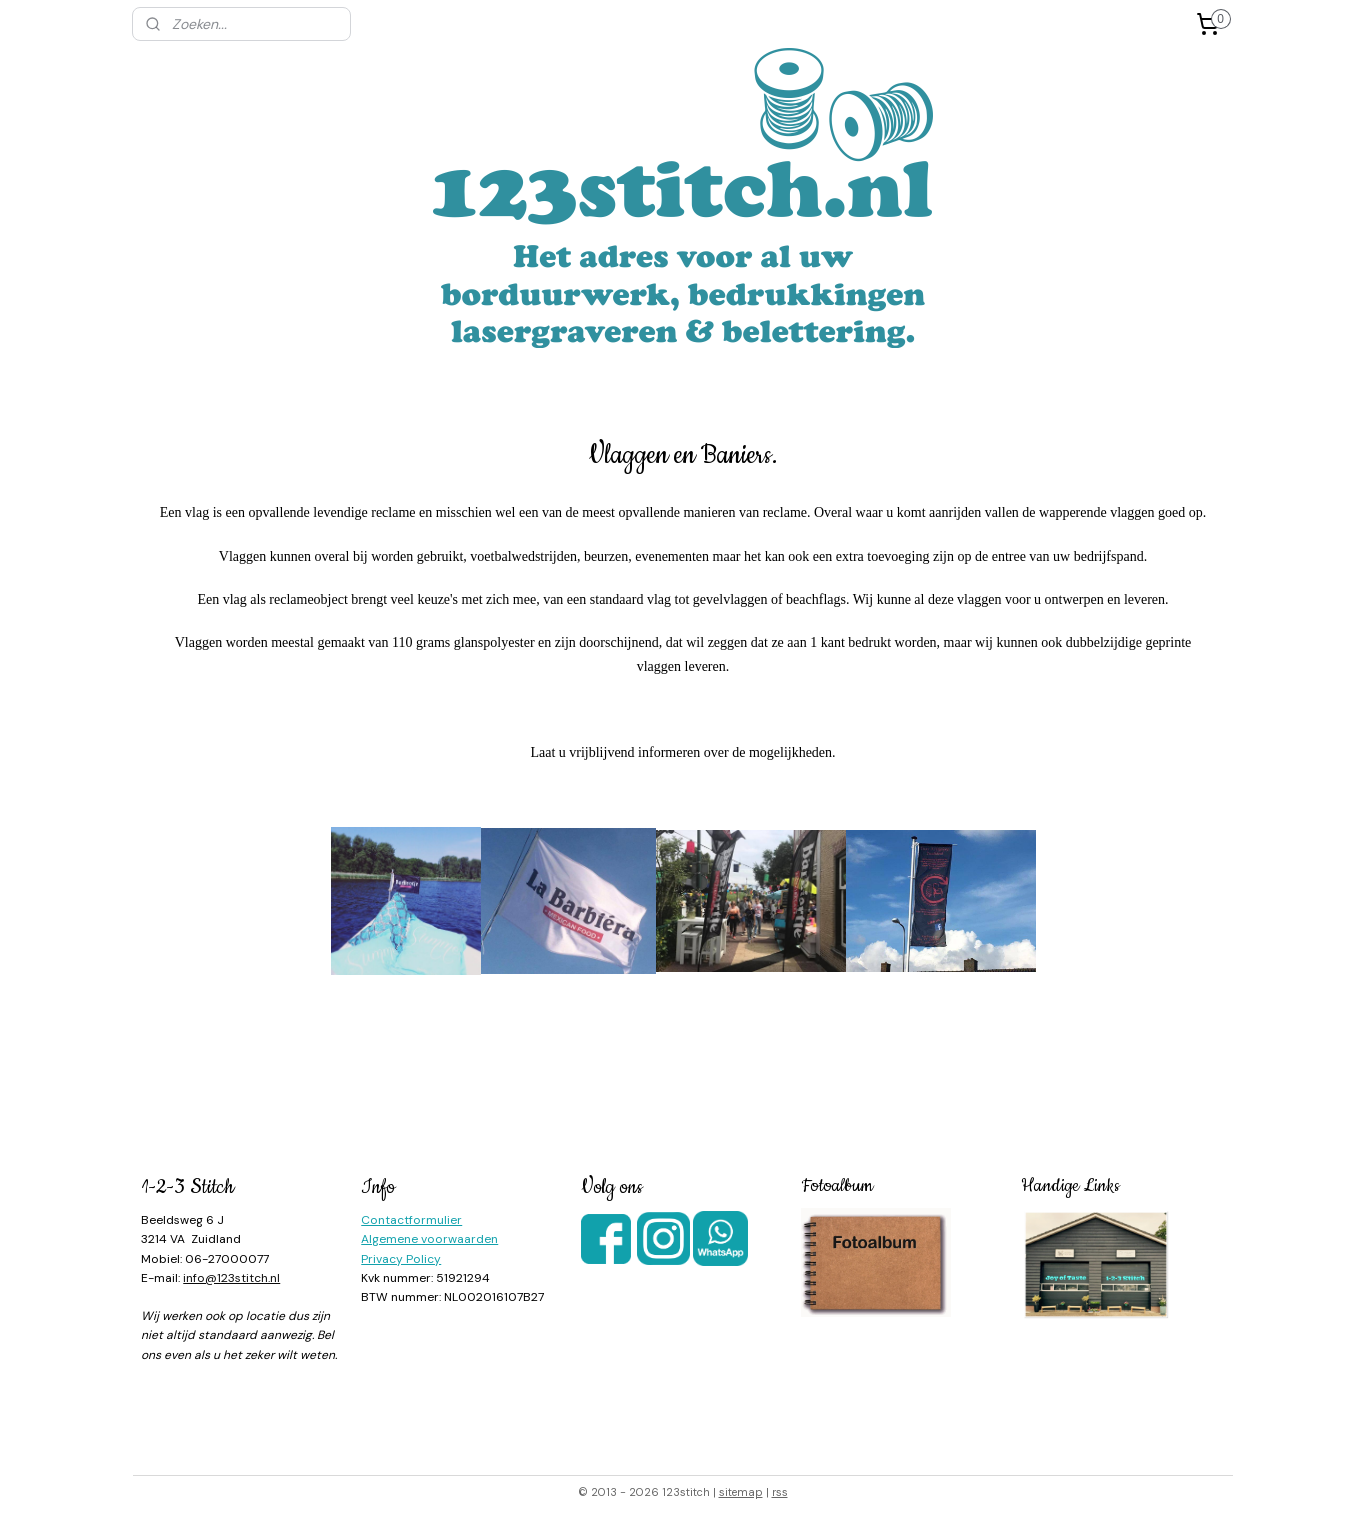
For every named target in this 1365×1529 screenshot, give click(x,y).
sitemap (741, 1492)
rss (780, 1492)
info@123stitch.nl (231, 1278)
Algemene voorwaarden (429, 1239)
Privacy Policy (401, 1259)
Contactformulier (411, 1220)
